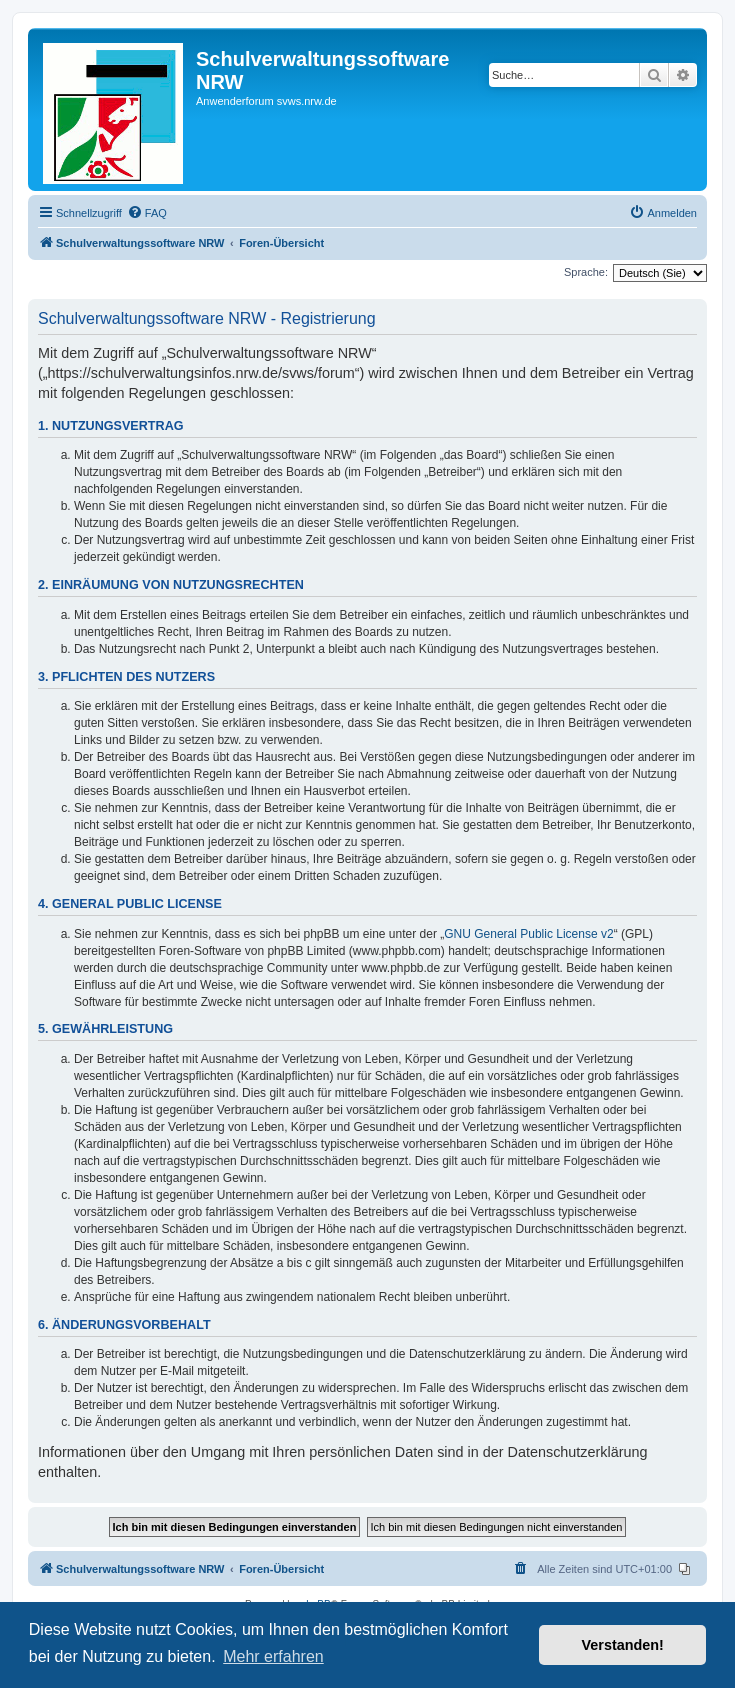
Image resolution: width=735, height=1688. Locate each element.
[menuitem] (147, 213)
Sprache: (586, 272)
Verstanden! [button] (623, 1645)
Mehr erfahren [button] (273, 1656)
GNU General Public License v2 (528, 934)
